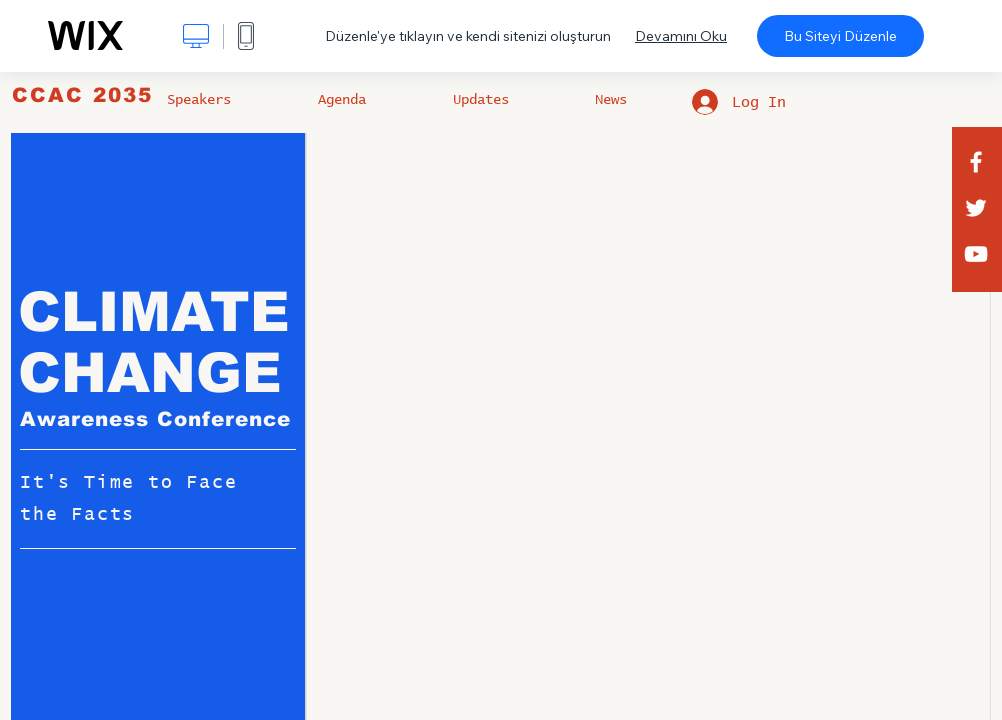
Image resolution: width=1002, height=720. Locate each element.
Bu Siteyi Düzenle (840, 36)
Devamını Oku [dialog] (681, 36)
